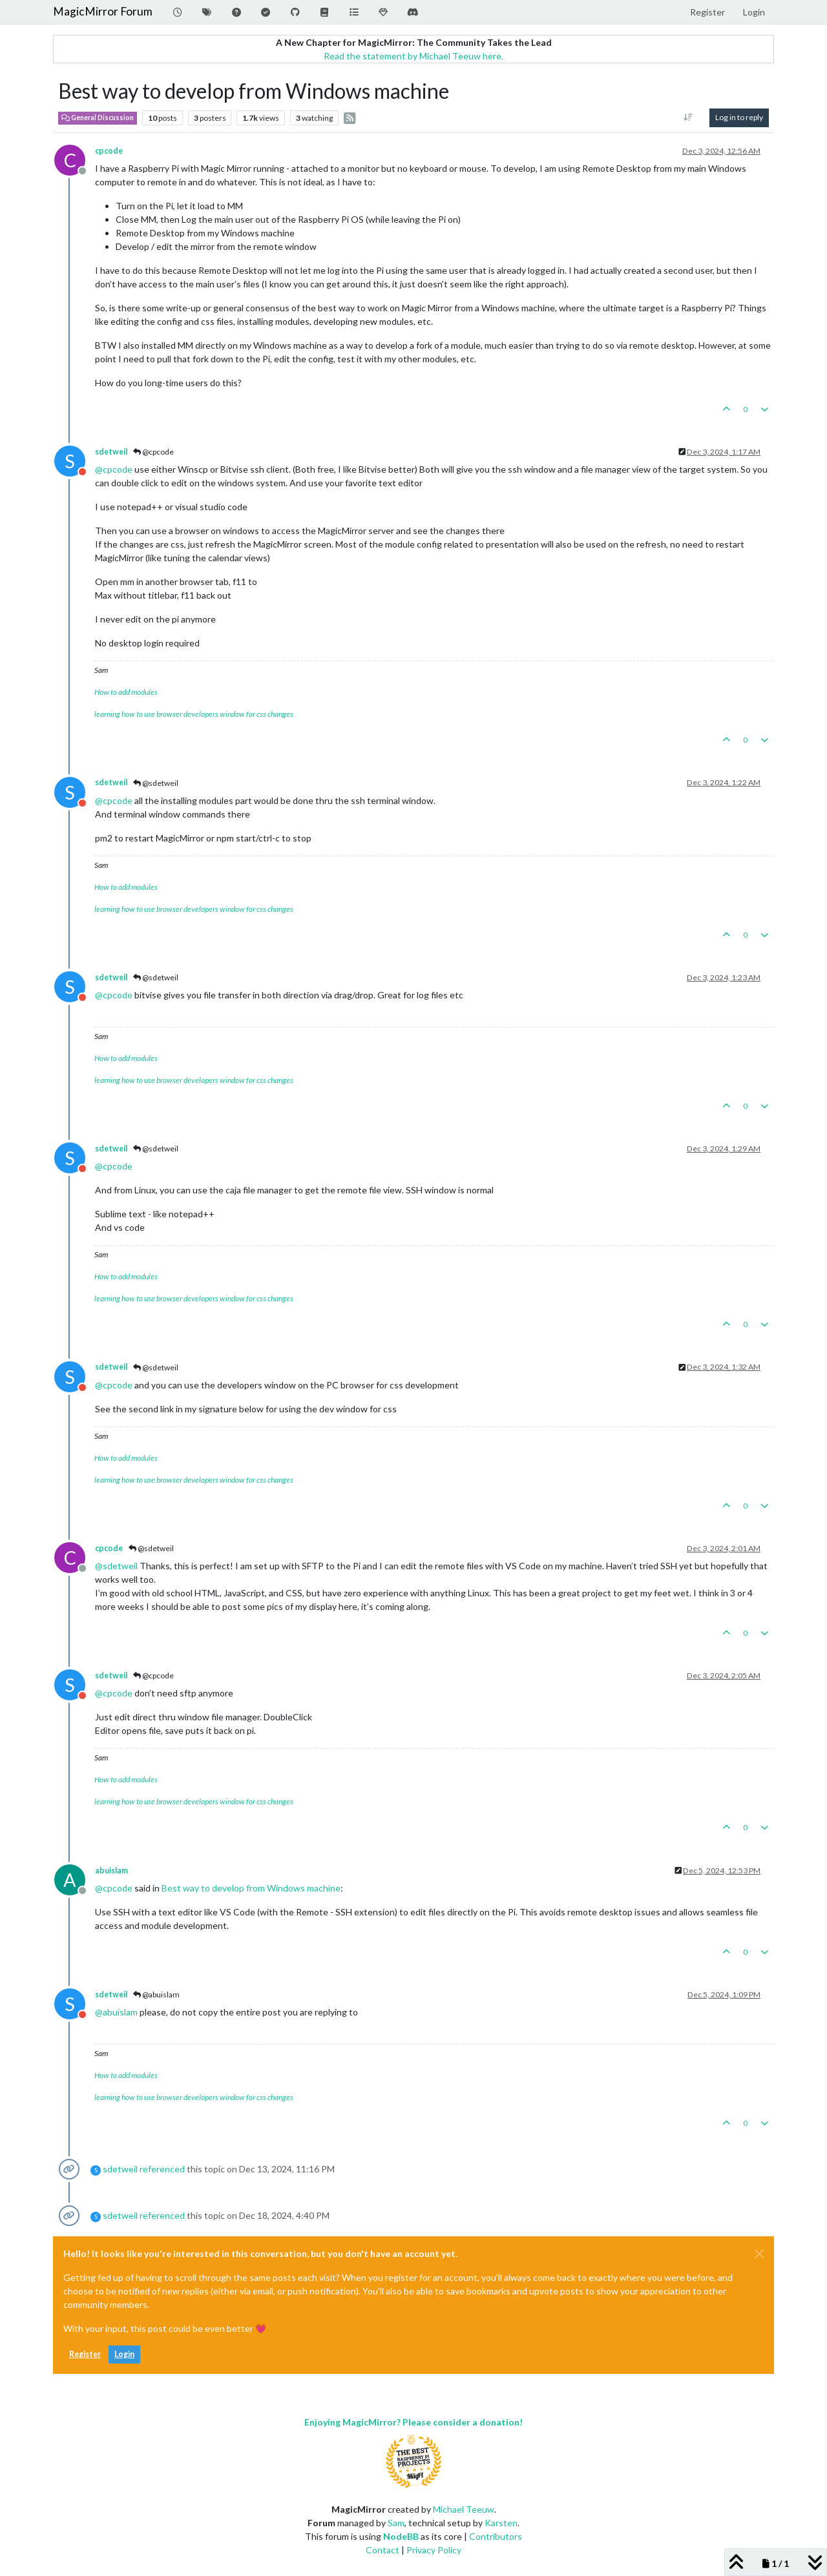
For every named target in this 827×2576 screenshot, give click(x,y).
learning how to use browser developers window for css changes (193, 714)
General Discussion (97, 117)
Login (124, 2354)
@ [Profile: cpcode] (113, 469)
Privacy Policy (433, 2549)
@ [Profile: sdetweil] (116, 1565)
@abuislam (156, 1994)
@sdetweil (155, 783)
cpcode (109, 151)
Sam (396, 2522)
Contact (382, 2549)
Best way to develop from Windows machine (251, 1887)
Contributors (495, 2536)
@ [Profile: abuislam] (116, 2011)
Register (85, 2354)
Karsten (501, 2522)
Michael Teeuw (463, 2509)
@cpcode (153, 452)
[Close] (759, 2253)
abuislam (111, 1870)
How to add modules (126, 692)
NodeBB (401, 2536)
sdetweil (111, 452)
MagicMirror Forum (102, 11)
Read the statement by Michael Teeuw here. (413, 55)
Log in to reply (739, 117)
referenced (162, 2168)
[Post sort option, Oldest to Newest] (688, 117)
